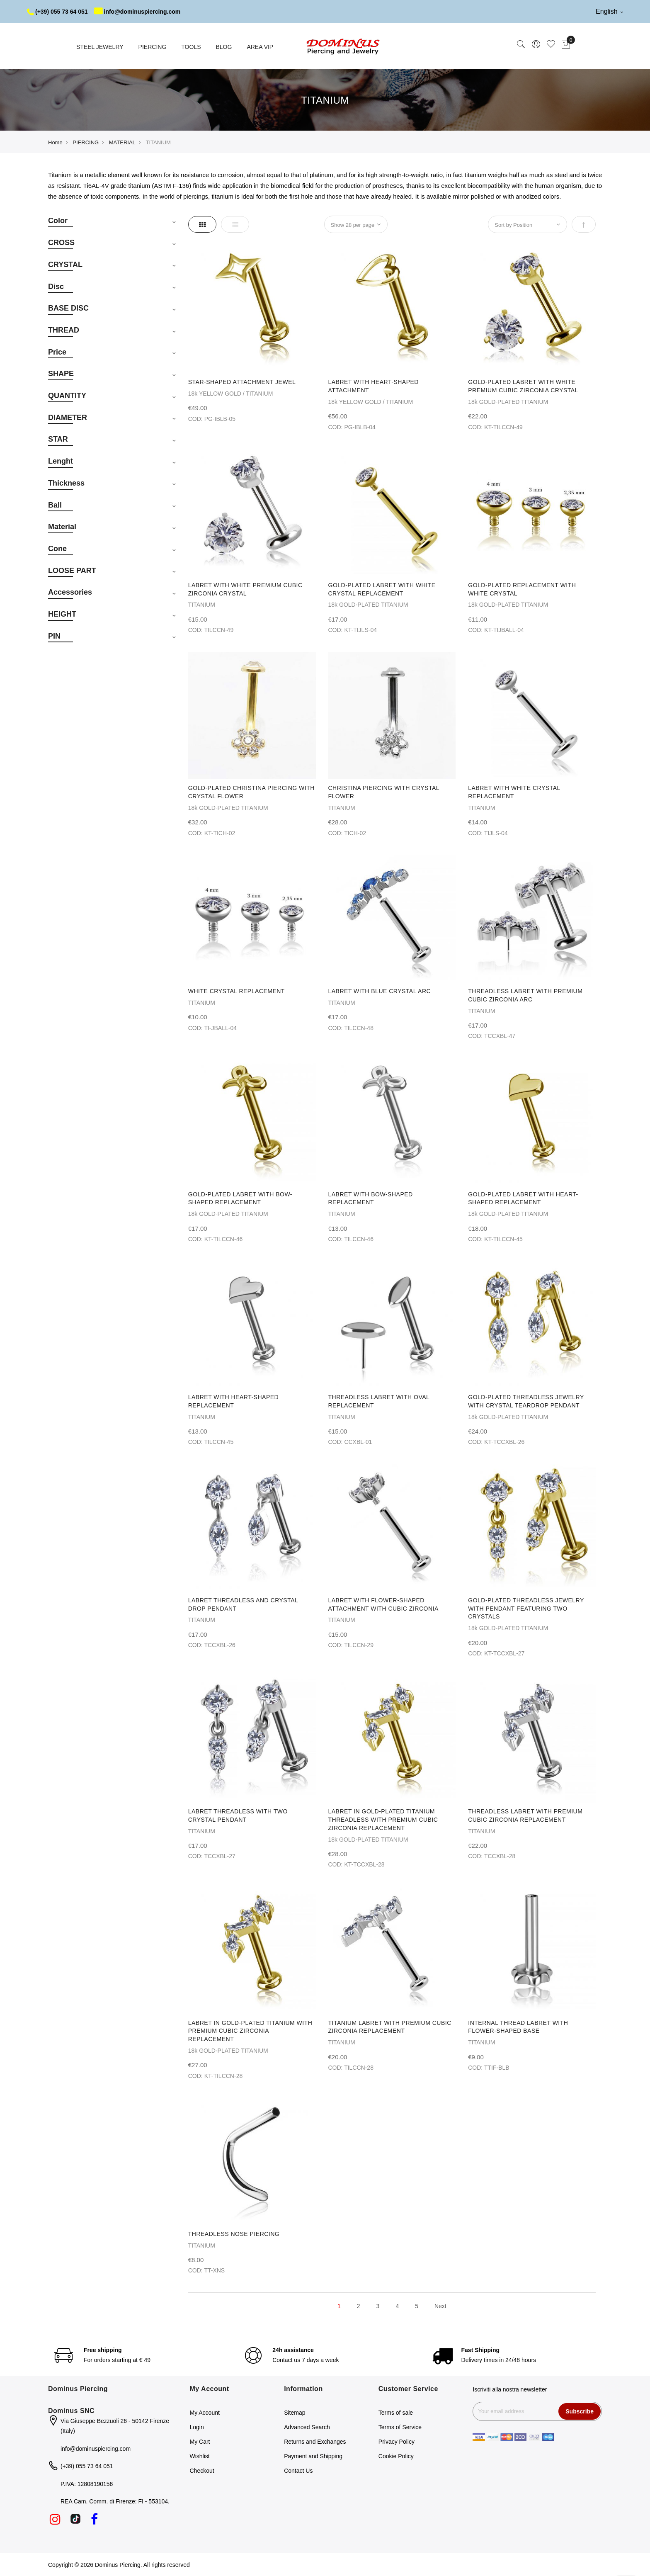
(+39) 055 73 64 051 (57, 11)
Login (197, 2427)
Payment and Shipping (313, 2456)
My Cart (200, 2441)
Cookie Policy (396, 2456)
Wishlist (200, 2456)
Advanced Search (307, 2427)
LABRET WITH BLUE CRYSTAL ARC (379, 991)
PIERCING (86, 142)
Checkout (202, 2470)
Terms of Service (400, 2427)
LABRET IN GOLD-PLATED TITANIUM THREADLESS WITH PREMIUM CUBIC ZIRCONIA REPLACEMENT (383, 1819)
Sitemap (294, 2412)
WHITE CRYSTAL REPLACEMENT (236, 991)
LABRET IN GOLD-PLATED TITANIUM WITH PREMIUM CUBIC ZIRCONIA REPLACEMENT (250, 2031)
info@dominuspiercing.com (137, 11)
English (609, 11)
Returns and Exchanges (315, 2441)
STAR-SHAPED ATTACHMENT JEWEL (242, 382)
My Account (205, 2412)
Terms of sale (395, 2412)
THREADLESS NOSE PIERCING (234, 2234)
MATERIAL (122, 142)
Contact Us (298, 2470)
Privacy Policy (396, 2441)
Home (55, 142)
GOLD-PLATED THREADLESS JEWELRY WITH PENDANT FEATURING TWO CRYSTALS (526, 1608)
